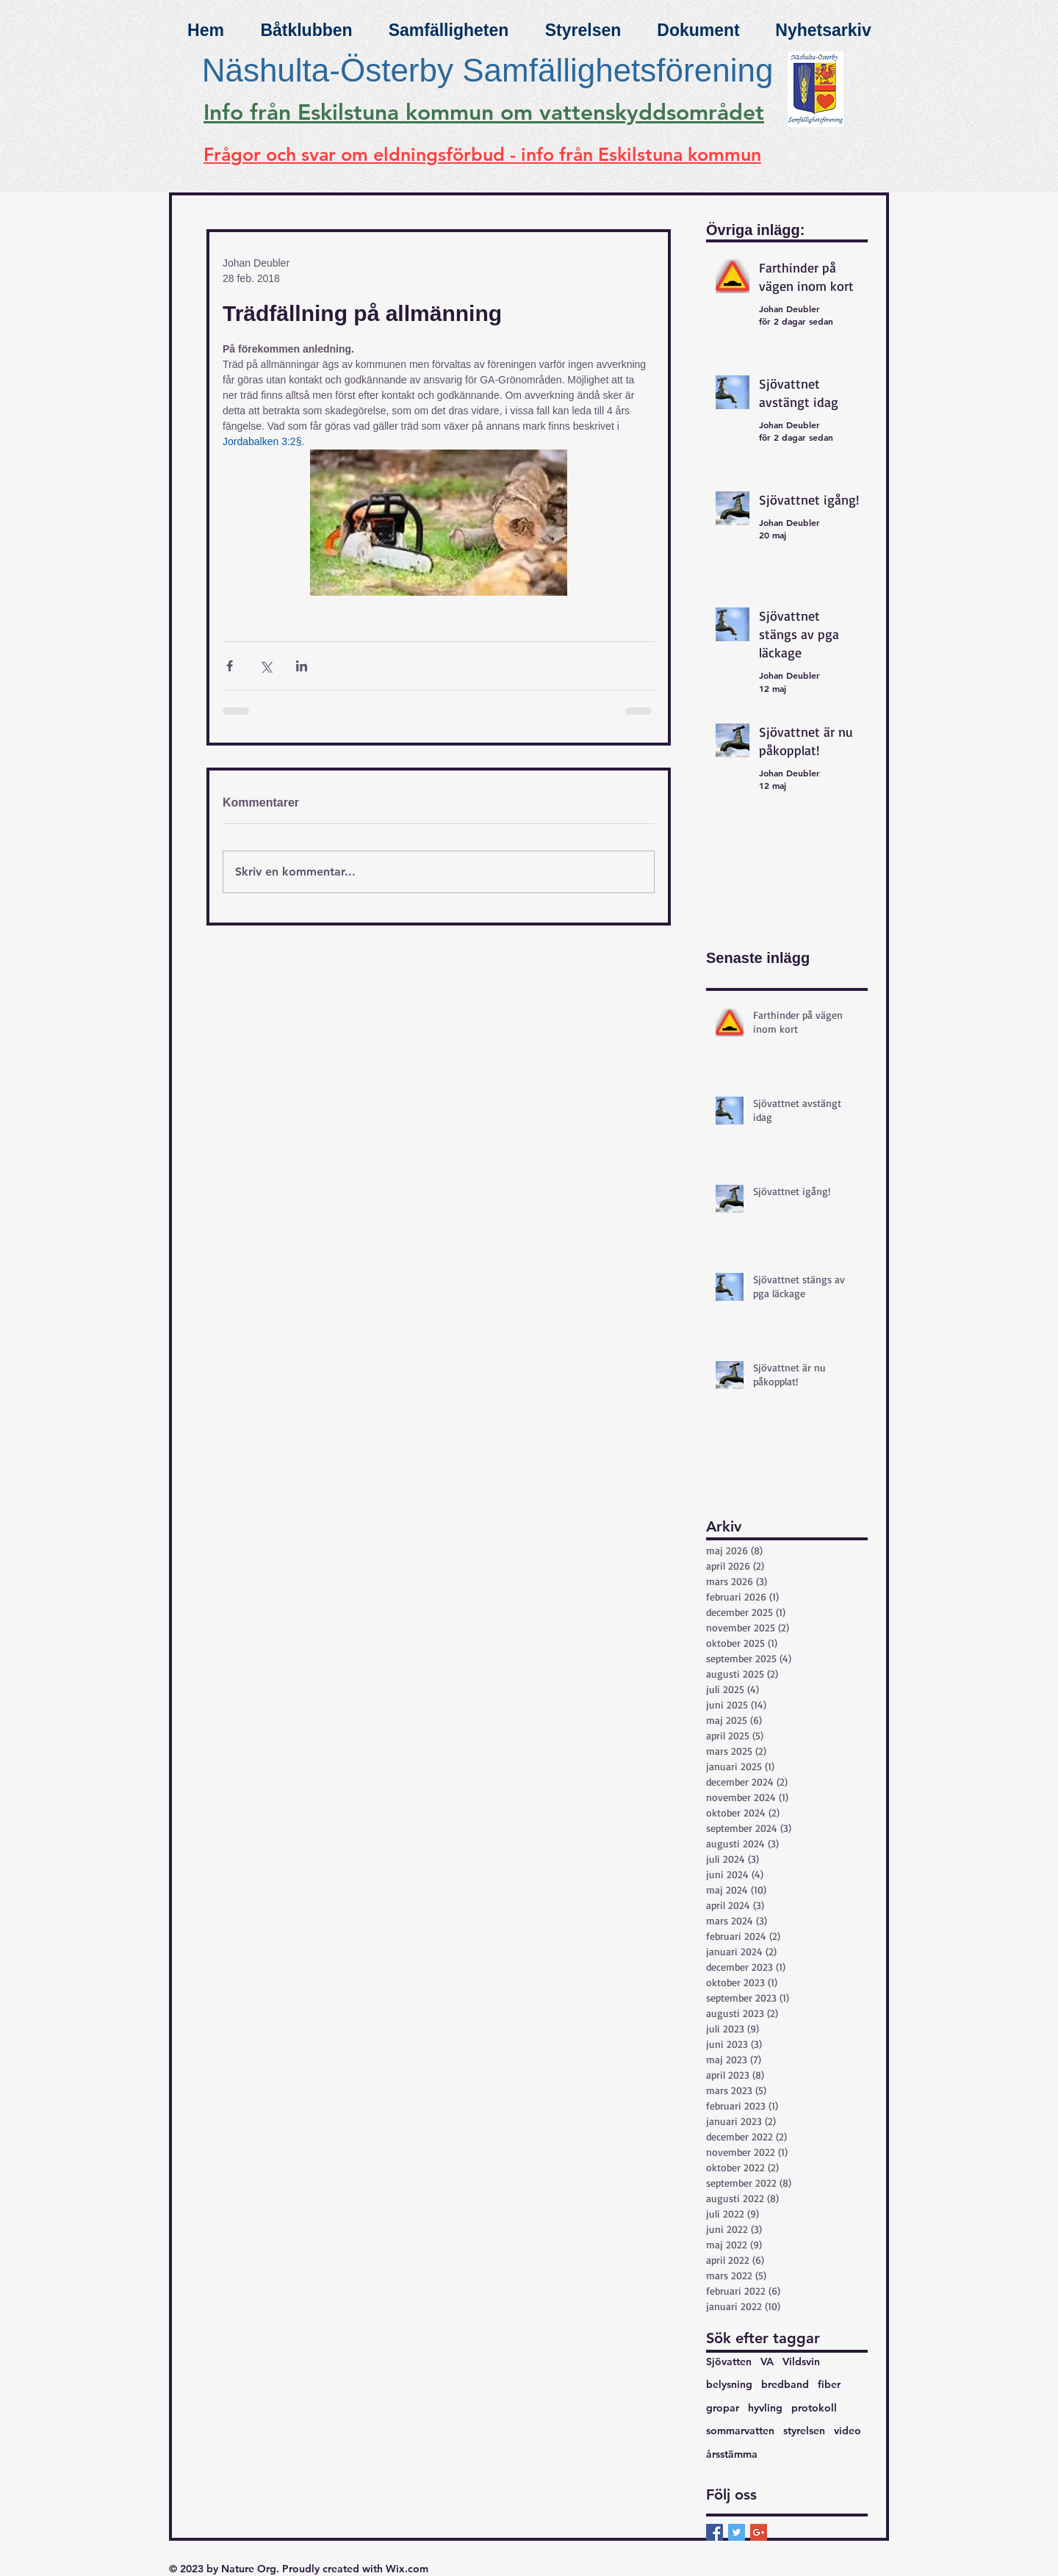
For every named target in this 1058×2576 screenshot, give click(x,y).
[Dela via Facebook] (230, 666)
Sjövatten (729, 2361)
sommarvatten (740, 2430)
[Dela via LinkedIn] (302, 666)
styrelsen (804, 2430)
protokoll (814, 2407)
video (847, 2430)
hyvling (765, 2407)
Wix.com (407, 2568)
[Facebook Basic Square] (714, 2532)
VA (767, 2361)
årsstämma (731, 2454)
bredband (785, 2384)
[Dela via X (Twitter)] (266, 666)
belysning (729, 2384)
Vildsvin (801, 2361)
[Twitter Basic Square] (736, 2532)
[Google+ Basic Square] (758, 2532)
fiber (829, 2384)
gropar (722, 2407)
